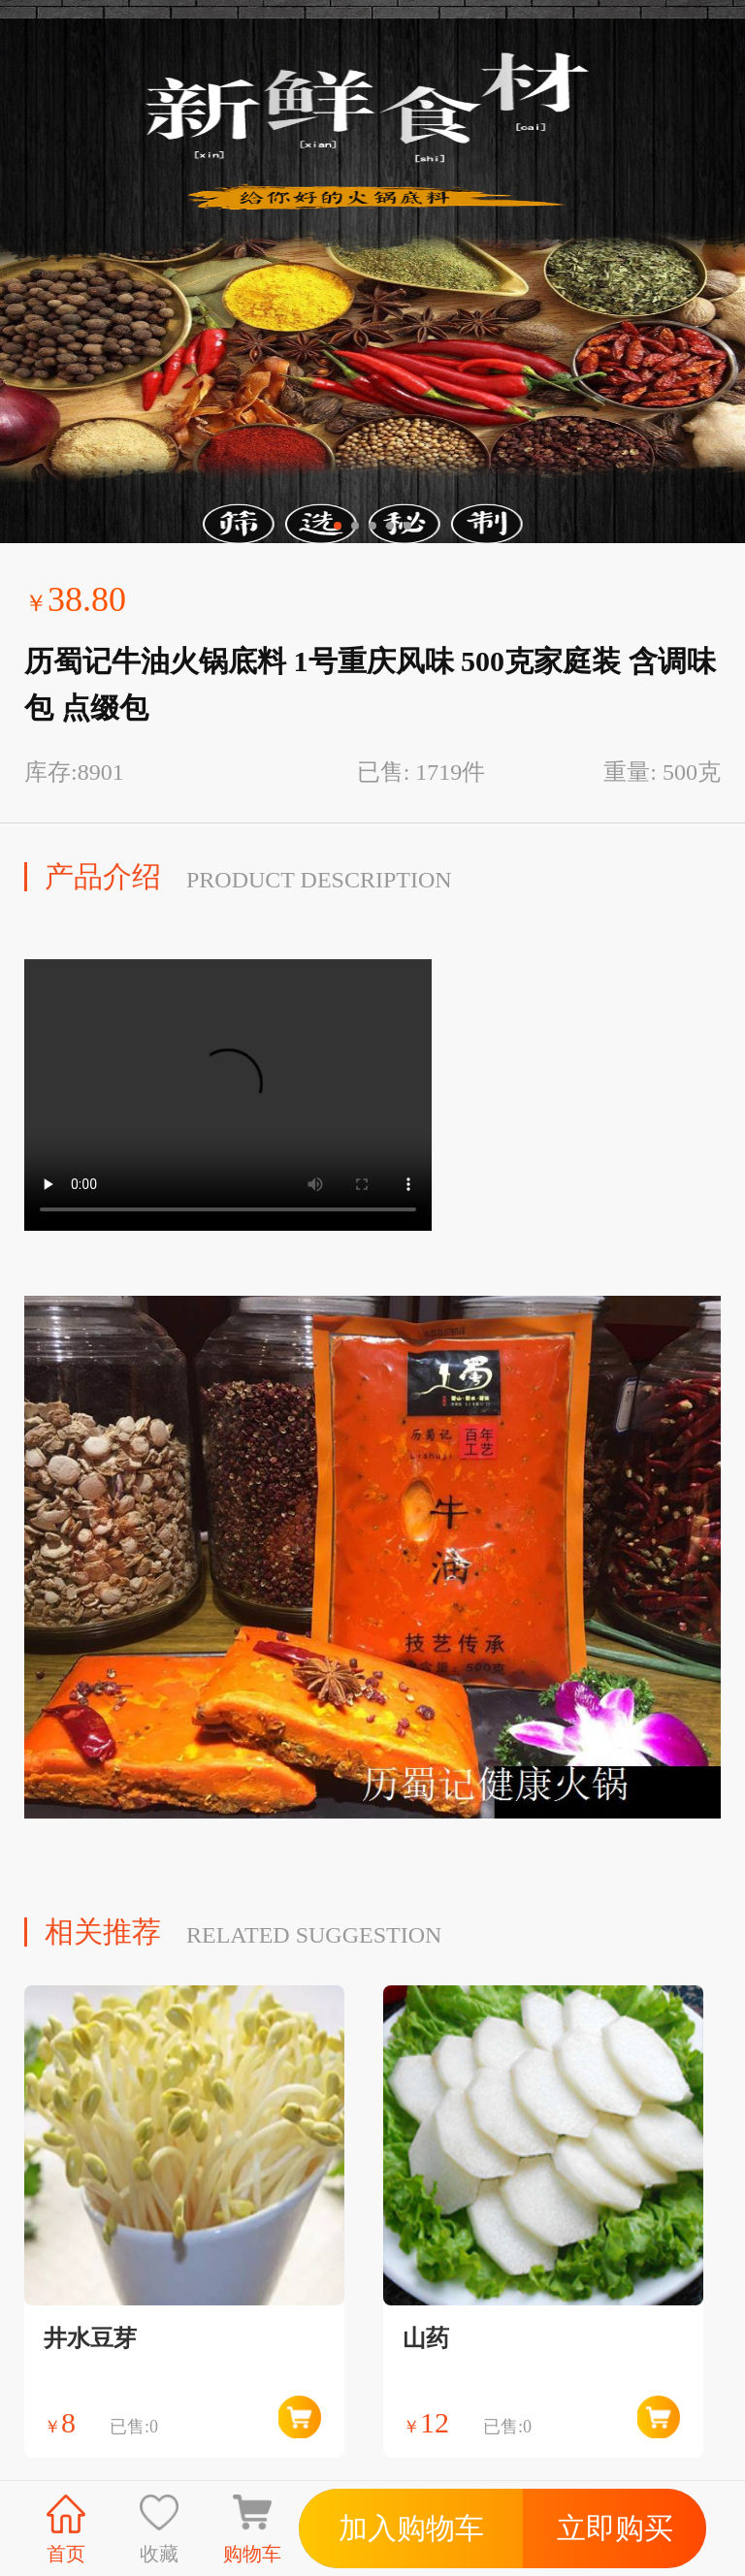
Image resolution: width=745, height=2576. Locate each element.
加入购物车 (411, 2528)
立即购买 (615, 2528)
